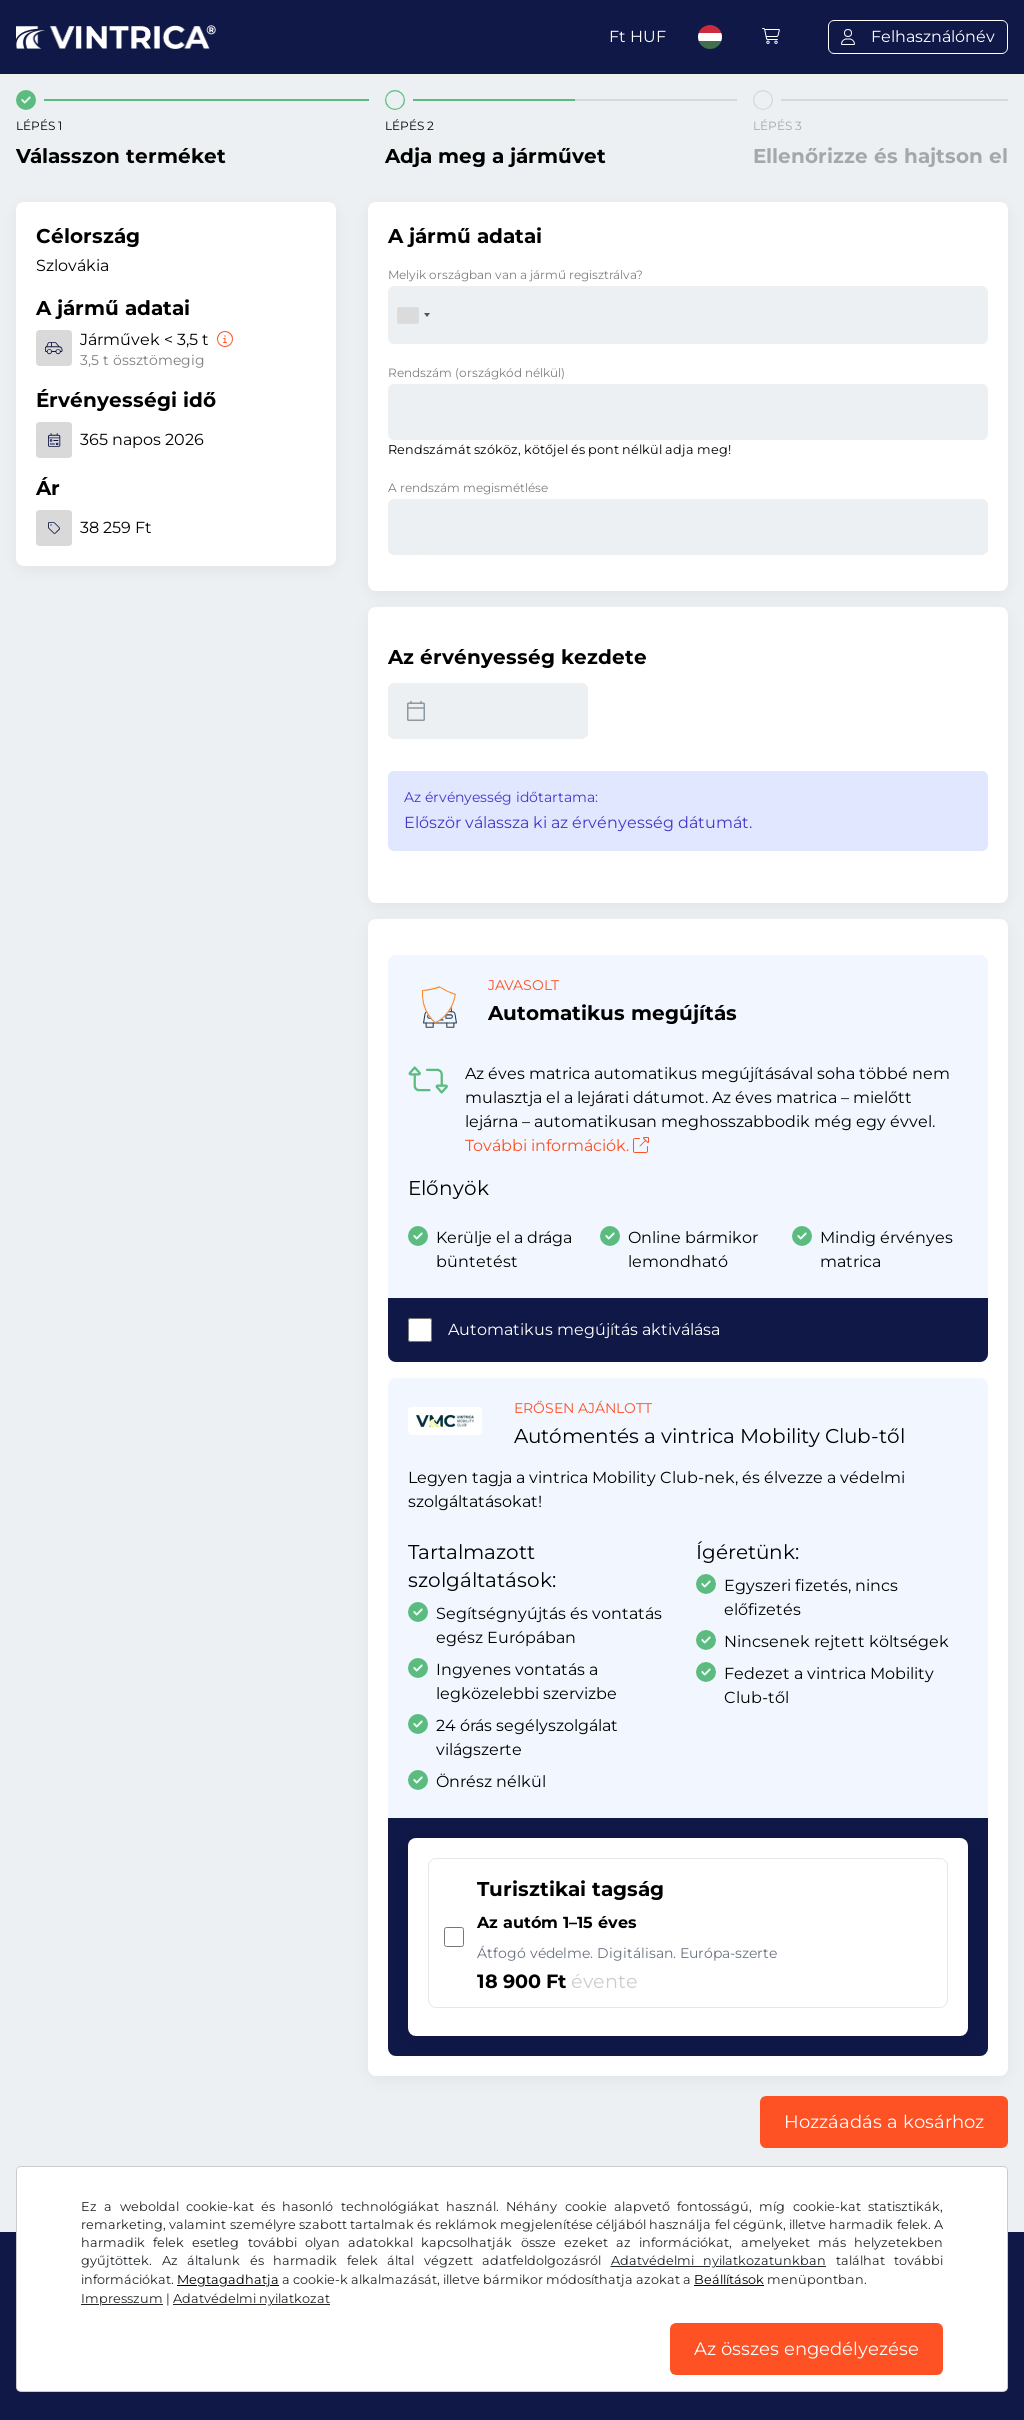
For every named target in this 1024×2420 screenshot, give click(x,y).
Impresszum (122, 2298)
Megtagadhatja (228, 2279)
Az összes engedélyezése (806, 2349)
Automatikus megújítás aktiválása (584, 1329)
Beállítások (729, 2279)
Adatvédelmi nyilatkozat (251, 2298)
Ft (637, 36)
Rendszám (476, 372)
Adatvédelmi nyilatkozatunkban (719, 2260)
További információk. (557, 1145)
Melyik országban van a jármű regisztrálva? (515, 274)
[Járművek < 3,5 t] (223, 339)
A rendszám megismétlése (468, 487)
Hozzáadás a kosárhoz (884, 2122)
